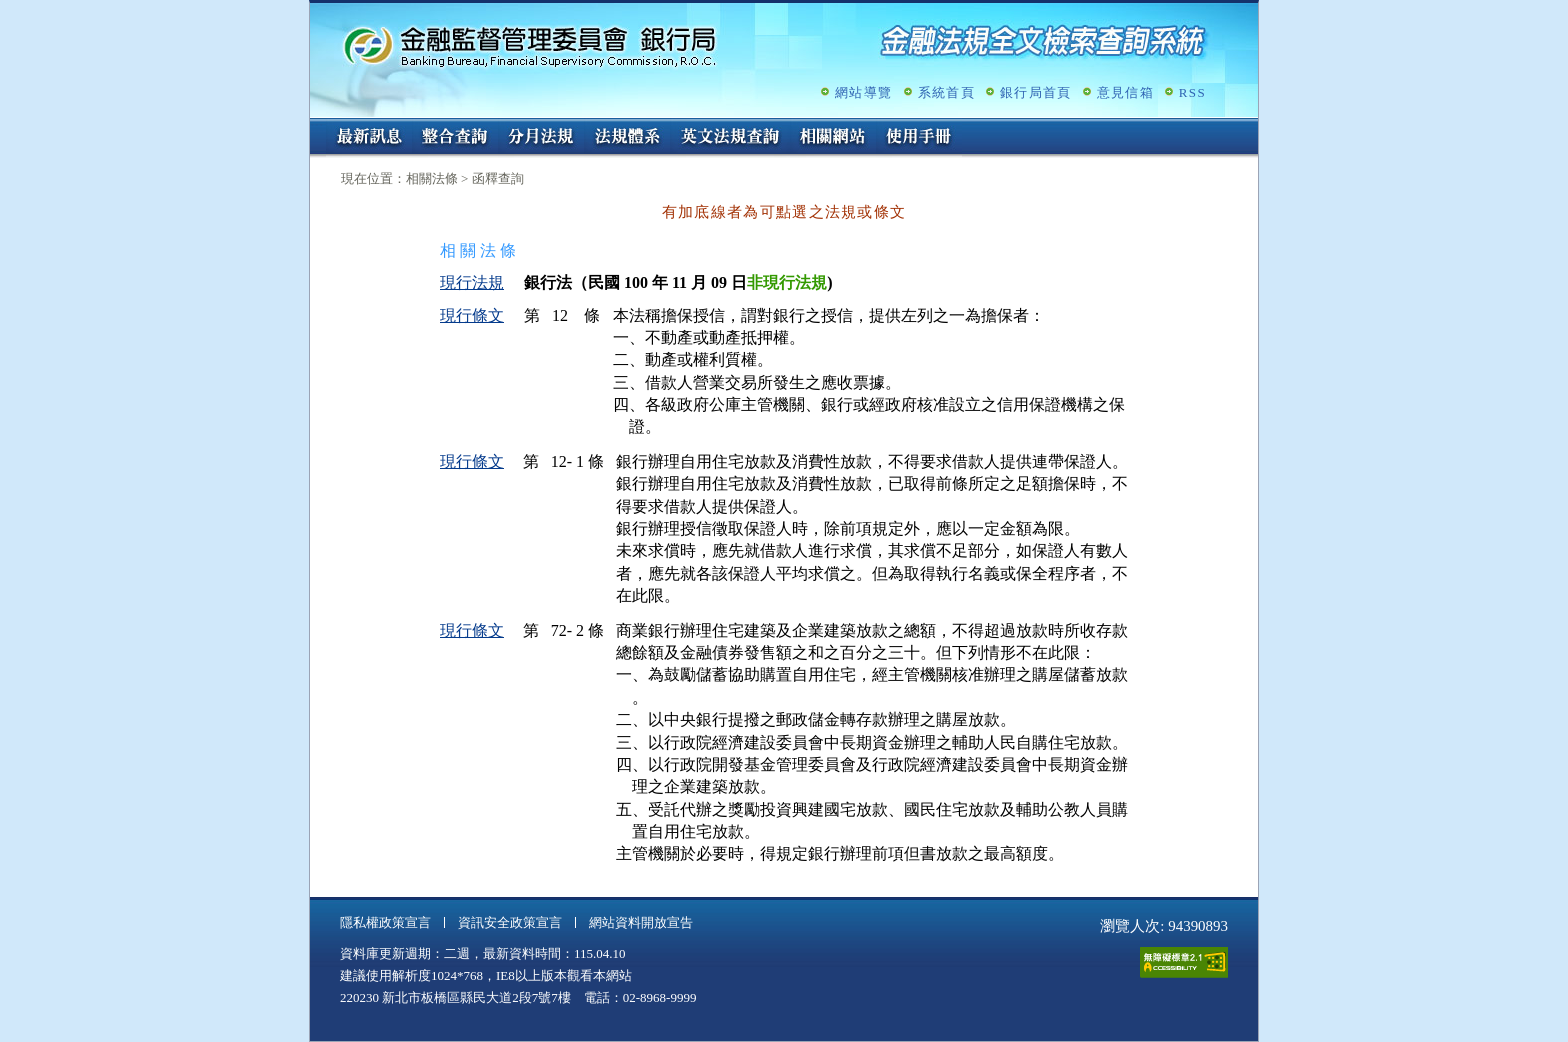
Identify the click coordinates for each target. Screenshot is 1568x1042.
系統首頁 (946, 92)
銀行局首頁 (1036, 92)
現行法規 (472, 282)
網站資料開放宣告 (641, 922)
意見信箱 (1125, 92)
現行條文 (472, 315)
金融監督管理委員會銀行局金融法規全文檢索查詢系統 (530, 45)
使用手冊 (919, 138)
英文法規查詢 (730, 138)
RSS (1192, 92)
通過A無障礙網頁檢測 (1184, 962)
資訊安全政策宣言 (510, 922)
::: (316, 126)
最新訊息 (369, 138)
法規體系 (627, 138)
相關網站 (833, 138)
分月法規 (541, 138)
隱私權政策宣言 (385, 922)
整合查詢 (455, 138)
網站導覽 (863, 92)
